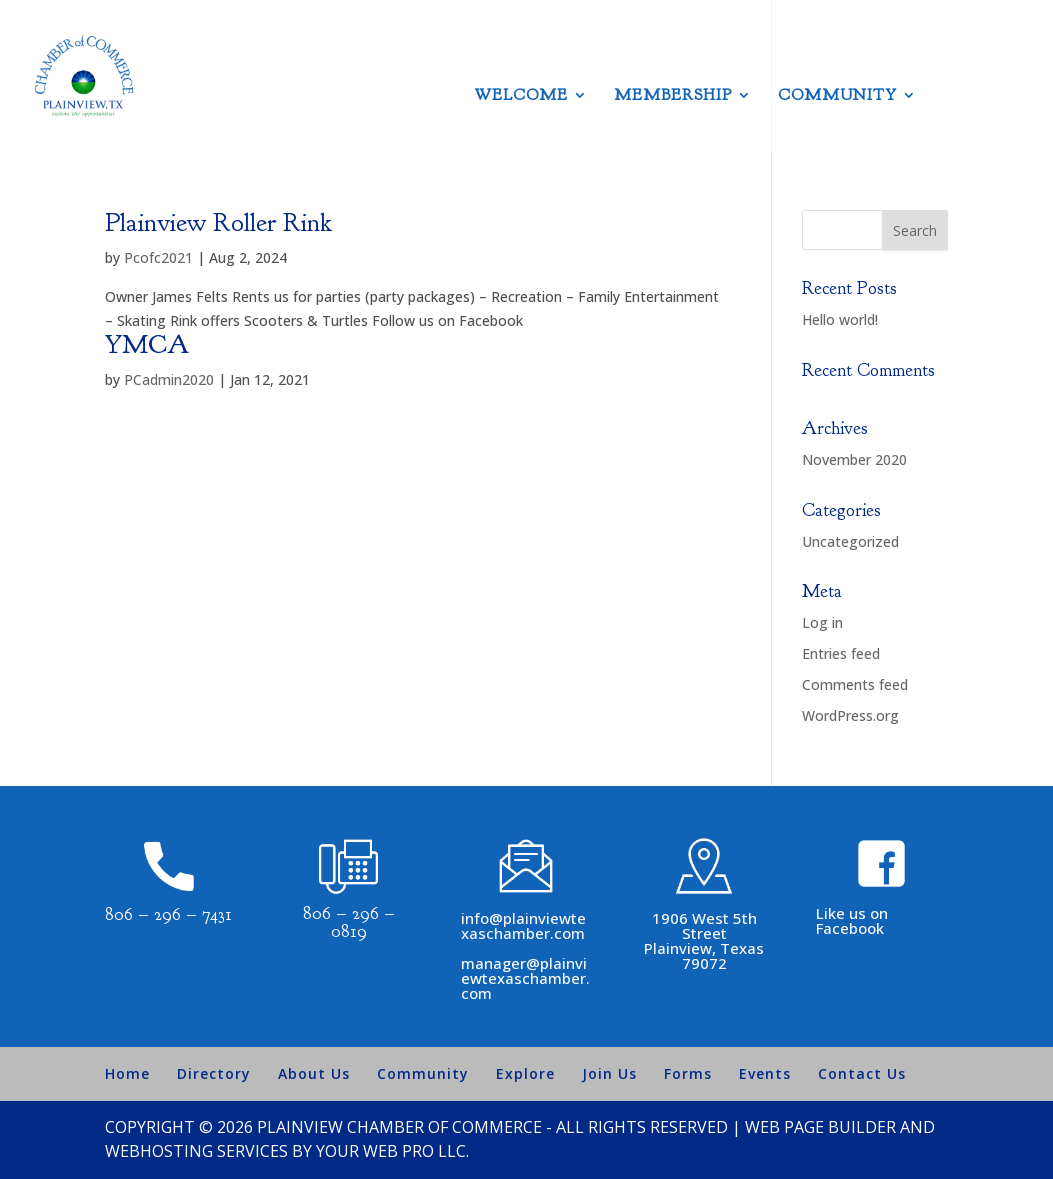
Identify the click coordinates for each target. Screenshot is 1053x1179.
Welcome (521, 96)
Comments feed (855, 684)
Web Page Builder (820, 1127)
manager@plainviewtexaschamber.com (525, 978)
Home (127, 1073)
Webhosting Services (196, 1151)
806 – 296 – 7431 (168, 914)
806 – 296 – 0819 (349, 922)
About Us (314, 1073)
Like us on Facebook (852, 920)
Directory (214, 1073)
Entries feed (841, 653)
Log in (822, 622)
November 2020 (854, 459)
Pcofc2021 (158, 257)
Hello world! (840, 319)
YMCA (147, 344)
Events (765, 1073)
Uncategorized (850, 541)
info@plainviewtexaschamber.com (523, 925)
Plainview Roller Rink (218, 222)
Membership (673, 96)
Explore (525, 1073)
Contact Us (862, 1073)
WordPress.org (850, 715)
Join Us (609, 1073)
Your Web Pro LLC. (392, 1151)
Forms (688, 1073)
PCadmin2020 (169, 379)
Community (837, 96)
